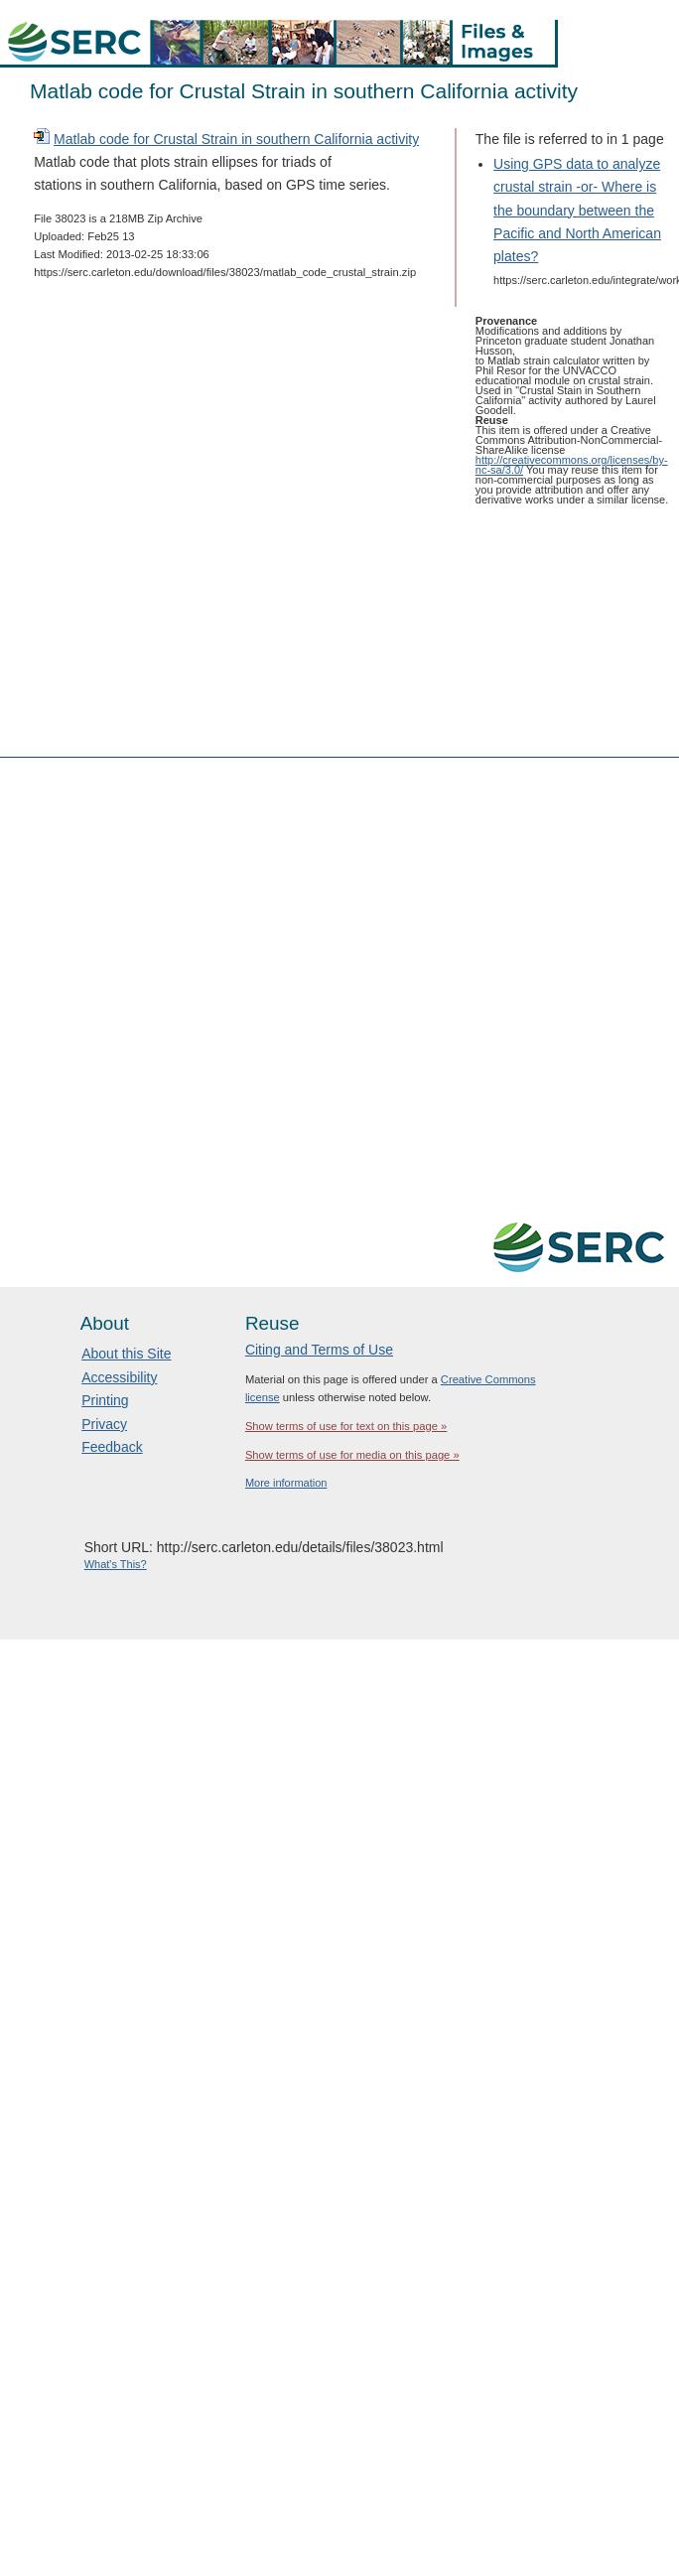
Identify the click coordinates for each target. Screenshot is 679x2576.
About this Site (126, 1353)
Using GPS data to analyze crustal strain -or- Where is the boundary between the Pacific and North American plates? (577, 209)
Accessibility (119, 1377)
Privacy (104, 1424)
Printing (104, 1400)
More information (286, 1483)
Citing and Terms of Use (319, 1350)
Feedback (111, 1447)
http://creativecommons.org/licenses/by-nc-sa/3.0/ (571, 465)
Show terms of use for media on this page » (352, 1455)
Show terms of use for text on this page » (346, 1426)
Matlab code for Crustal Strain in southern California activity (236, 139)
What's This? (115, 1564)
